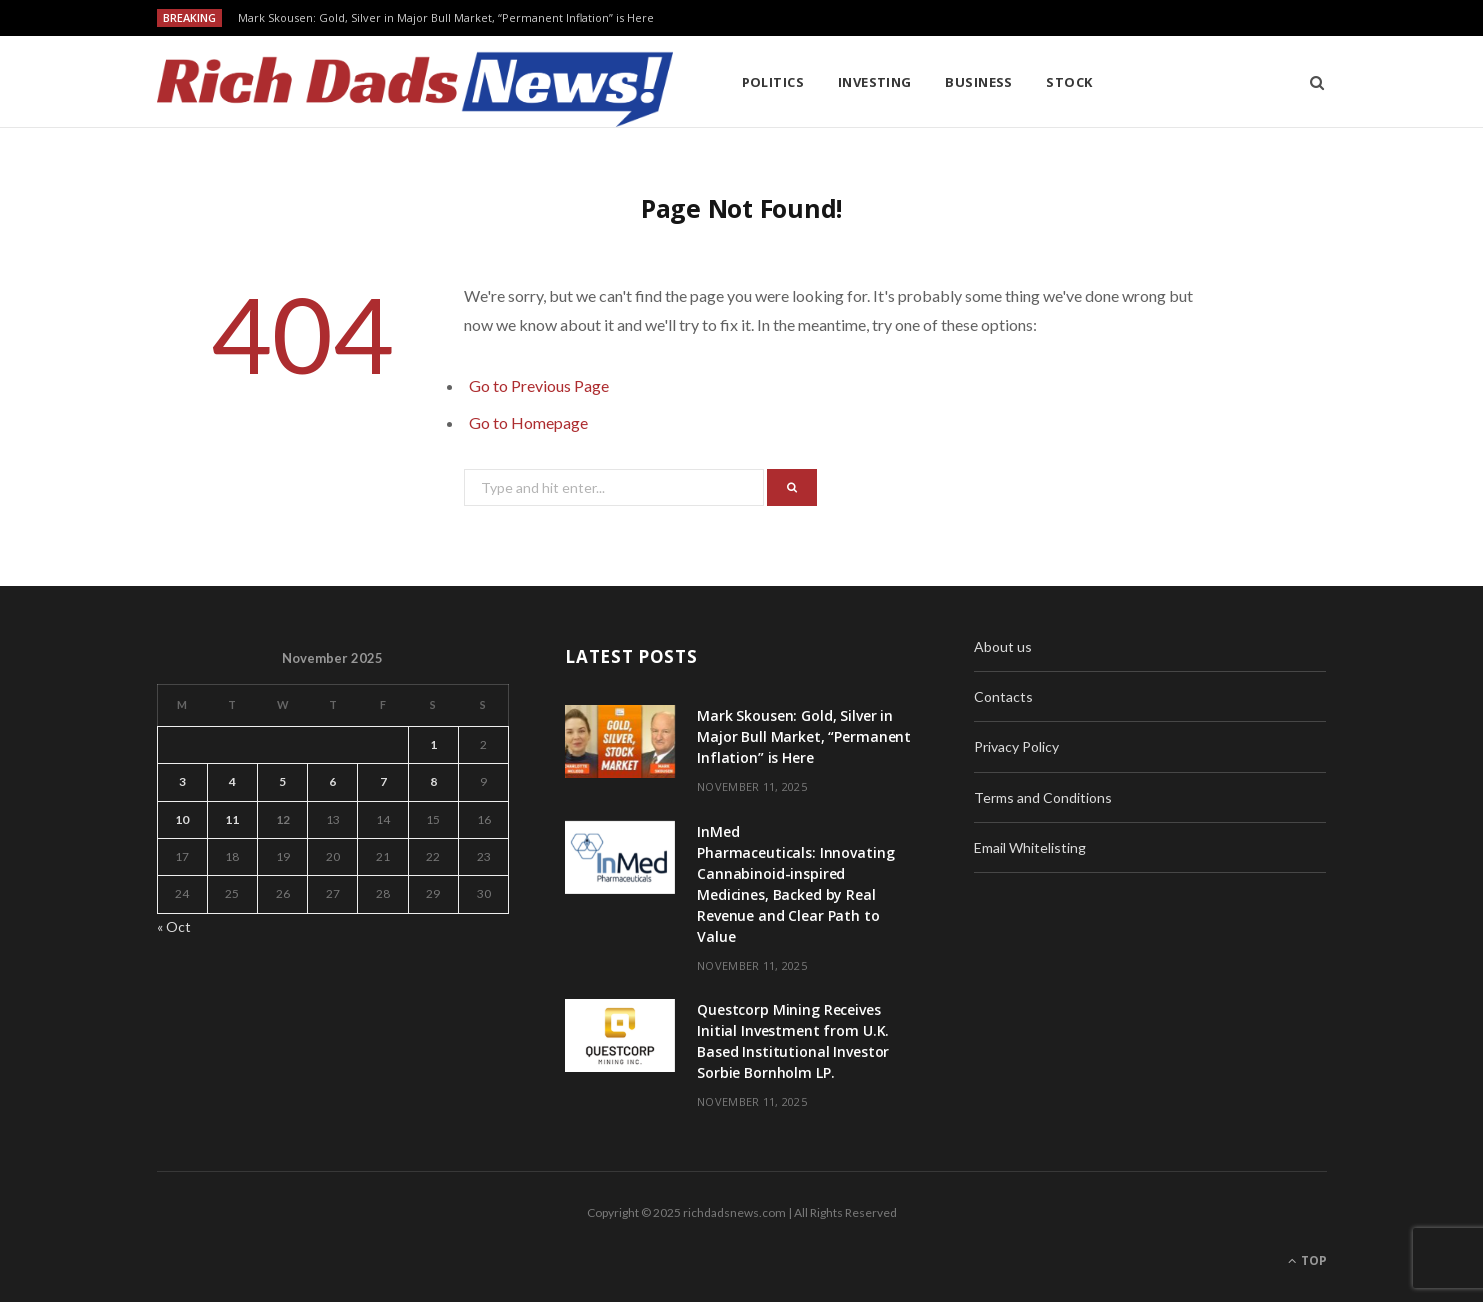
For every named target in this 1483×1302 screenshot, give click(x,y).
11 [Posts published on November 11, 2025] (232, 819)
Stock (1069, 82)
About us (1003, 646)
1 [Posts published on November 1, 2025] (433, 744)
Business (979, 82)
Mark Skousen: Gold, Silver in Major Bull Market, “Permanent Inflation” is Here (446, 18)
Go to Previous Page (539, 385)
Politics (773, 82)
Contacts (1003, 696)
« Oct (174, 926)
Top (1307, 1260)
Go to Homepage (528, 422)
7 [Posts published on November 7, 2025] (383, 781)
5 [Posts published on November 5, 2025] (282, 781)
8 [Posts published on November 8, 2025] (433, 781)
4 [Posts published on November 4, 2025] (232, 781)
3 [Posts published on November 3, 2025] (182, 781)
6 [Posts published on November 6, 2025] (332, 781)
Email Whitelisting (1030, 847)
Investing (875, 82)
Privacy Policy (1016, 746)
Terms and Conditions (1043, 797)
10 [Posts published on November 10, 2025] (182, 819)
